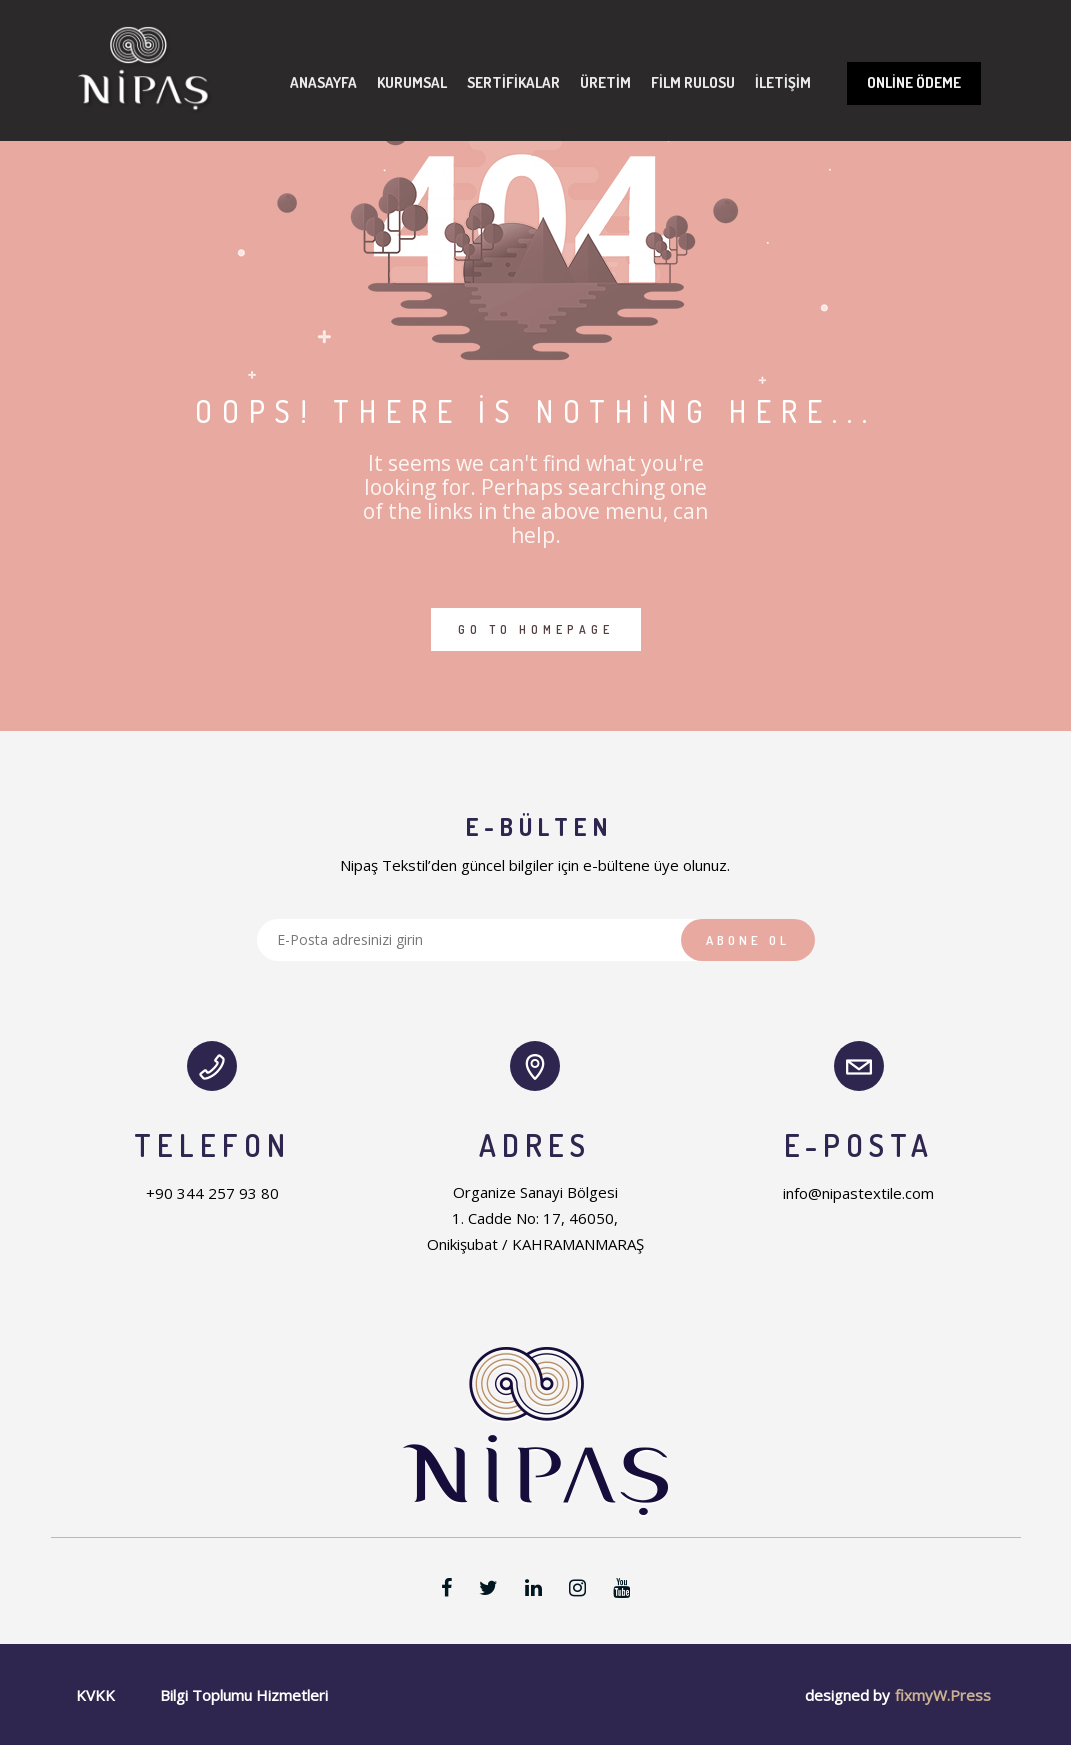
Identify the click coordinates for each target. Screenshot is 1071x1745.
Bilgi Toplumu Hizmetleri (244, 1695)
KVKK (95, 1695)
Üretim (605, 82)
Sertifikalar (513, 82)
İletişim (783, 82)
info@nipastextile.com (858, 1193)
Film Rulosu (693, 82)
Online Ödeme (914, 82)
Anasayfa (323, 82)
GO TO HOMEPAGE (536, 629)
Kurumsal (412, 82)
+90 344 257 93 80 (212, 1193)
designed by (847, 1695)
